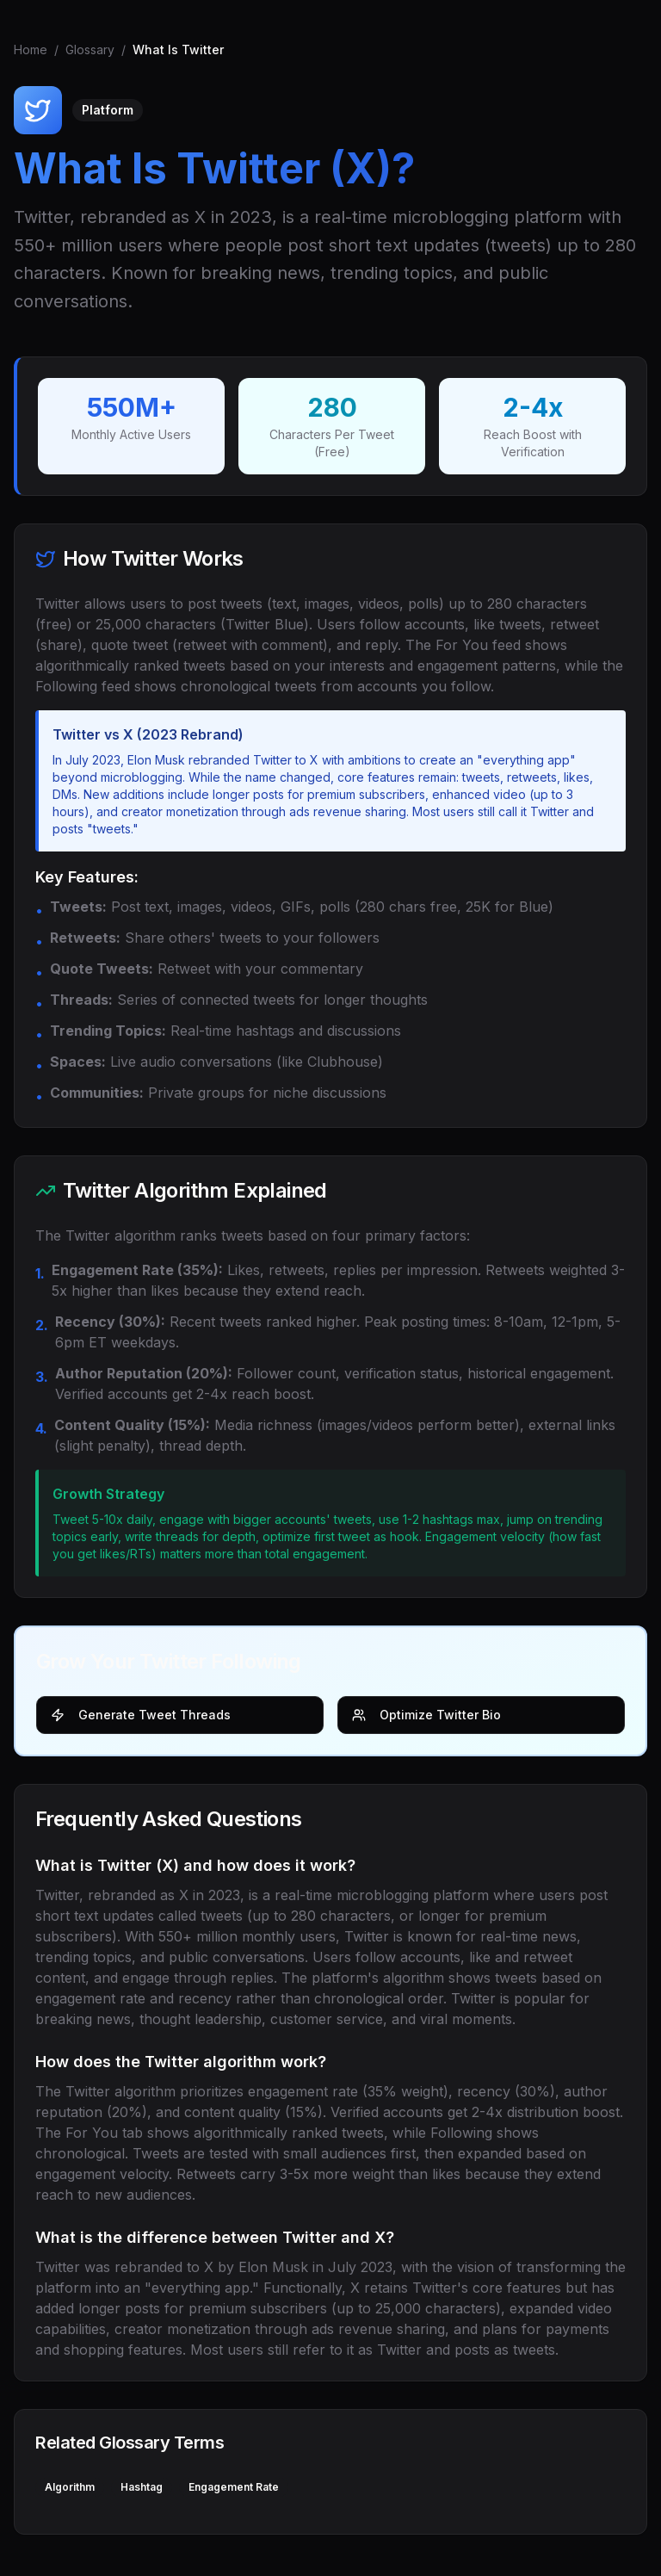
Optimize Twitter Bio (426, 1714)
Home (30, 49)
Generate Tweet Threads (141, 1714)
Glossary (89, 49)
